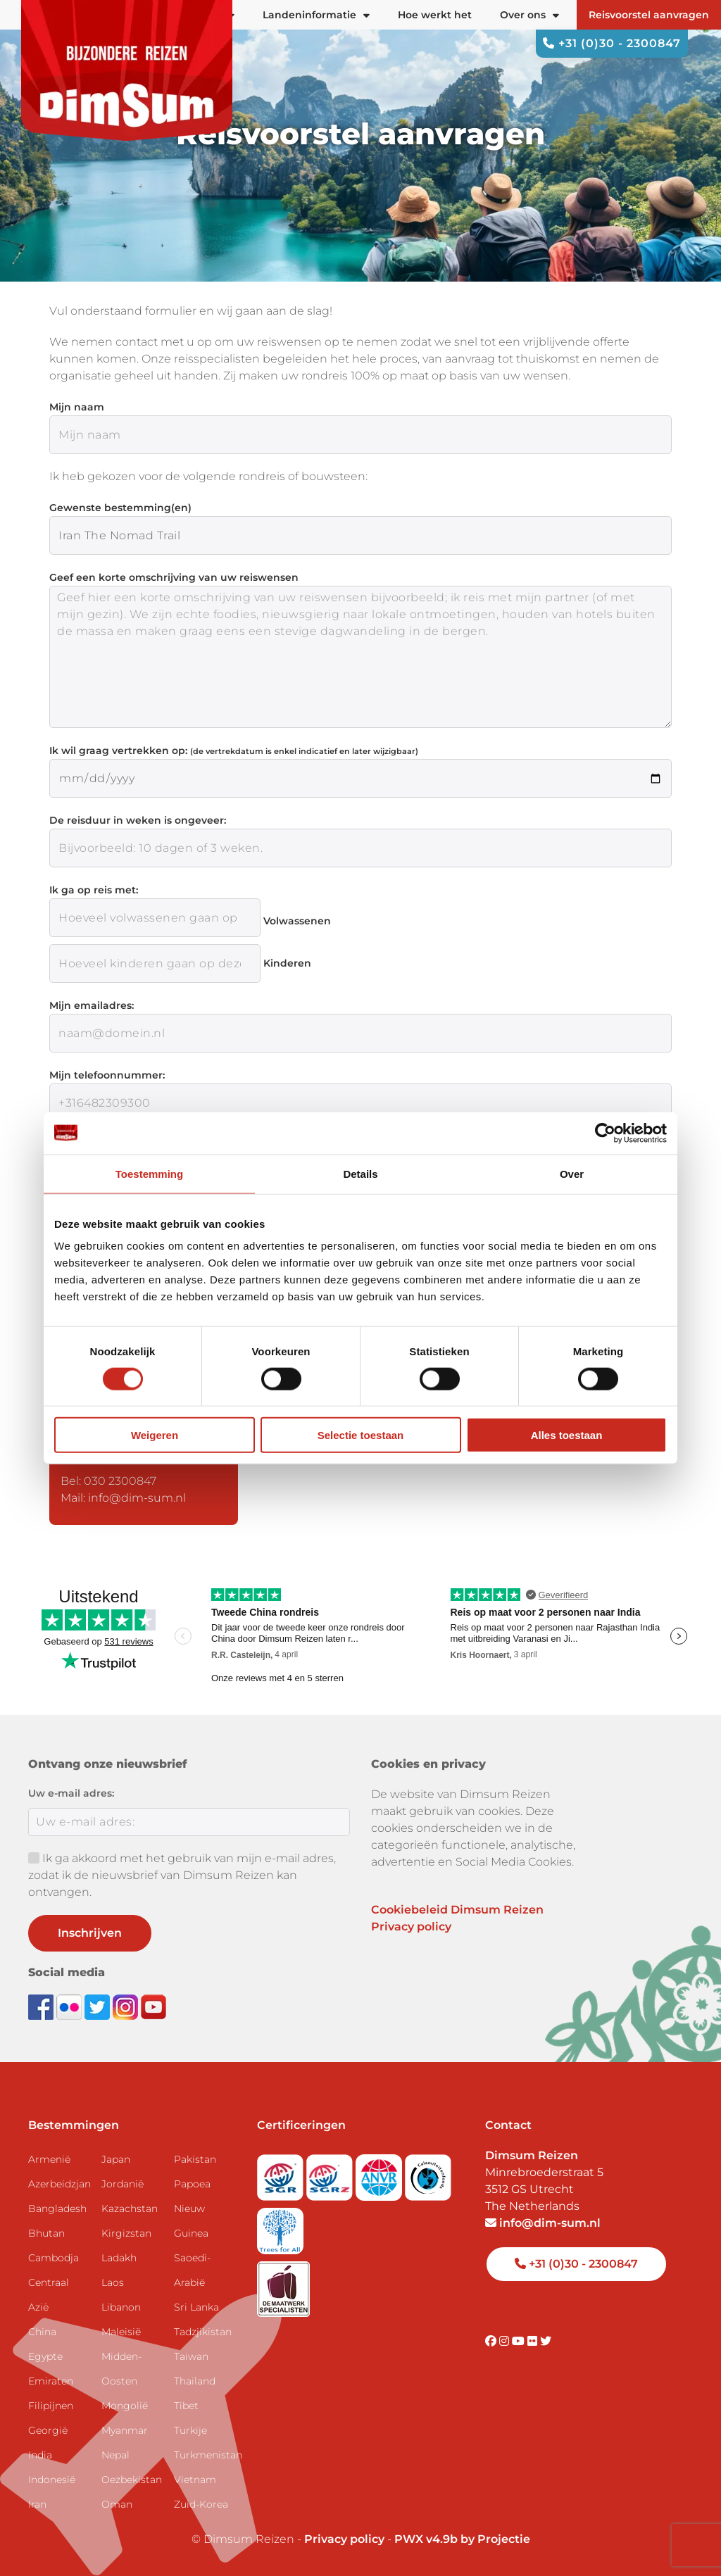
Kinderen (287, 963)
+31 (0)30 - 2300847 (612, 43)
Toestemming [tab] (149, 1173)
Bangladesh (57, 2208)
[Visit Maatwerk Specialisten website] (283, 2284)
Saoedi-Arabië (192, 2270)
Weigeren (154, 1435)
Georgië (48, 2430)
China (42, 2331)
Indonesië (51, 2479)
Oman (116, 2504)
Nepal (115, 2455)
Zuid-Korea (201, 2504)
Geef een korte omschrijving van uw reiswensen (174, 577)
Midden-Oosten (121, 2368)
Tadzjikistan (203, 2331)
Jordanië (122, 2184)
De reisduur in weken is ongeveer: (137, 820)
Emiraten (50, 2381)
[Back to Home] (126, 70)
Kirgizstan (126, 2233)
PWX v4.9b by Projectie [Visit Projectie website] (462, 2539)
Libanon (121, 2307)
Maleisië (121, 2331)
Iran (37, 2504)
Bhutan (46, 2233)
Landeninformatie (316, 14)
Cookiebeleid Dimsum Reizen (457, 1909)
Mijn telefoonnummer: (107, 1075)
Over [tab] (572, 1173)
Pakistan (195, 2159)
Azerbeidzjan (59, 2184)
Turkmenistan (205, 2455)
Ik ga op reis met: (93, 890)
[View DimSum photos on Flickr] (70, 2006)
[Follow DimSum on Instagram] (127, 2006)
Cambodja (53, 2257)
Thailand (194, 2381)
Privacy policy (411, 1926)
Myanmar (124, 2430)
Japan (115, 2159)
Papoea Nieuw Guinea (192, 2208)
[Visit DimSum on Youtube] (519, 2341)
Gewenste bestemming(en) (120, 507)
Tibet (186, 2405)
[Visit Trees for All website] (280, 2226)
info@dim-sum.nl (543, 2223)
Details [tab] (360, 1173)
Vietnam (195, 2479)
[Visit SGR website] (281, 2173)
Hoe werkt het (435, 14)
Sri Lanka (196, 2307)
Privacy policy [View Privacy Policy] (344, 2539)
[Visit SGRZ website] (331, 2173)
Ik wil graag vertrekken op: (233, 750)
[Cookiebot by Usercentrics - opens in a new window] (605, 1132)
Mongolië (124, 2405)
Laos (112, 2282)
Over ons (529, 14)
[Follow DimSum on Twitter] (98, 2006)
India (40, 2455)
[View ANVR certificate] (380, 2173)
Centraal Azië (48, 2294)
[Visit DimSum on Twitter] (545, 2341)
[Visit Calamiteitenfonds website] (428, 2173)
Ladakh (119, 2257)
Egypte (45, 2356)
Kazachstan (129, 2208)
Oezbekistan (131, 2479)
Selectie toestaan (361, 1435)
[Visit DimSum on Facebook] (42, 2006)
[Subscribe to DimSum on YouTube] (153, 2006)
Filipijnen (50, 2405)
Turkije (190, 2430)
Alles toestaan (567, 1435)
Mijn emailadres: (91, 1005)
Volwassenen (297, 921)
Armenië (49, 2159)
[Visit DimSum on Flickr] (533, 2341)
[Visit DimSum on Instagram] (505, 2341)
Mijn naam (76, 407)
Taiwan (191, 2356)
